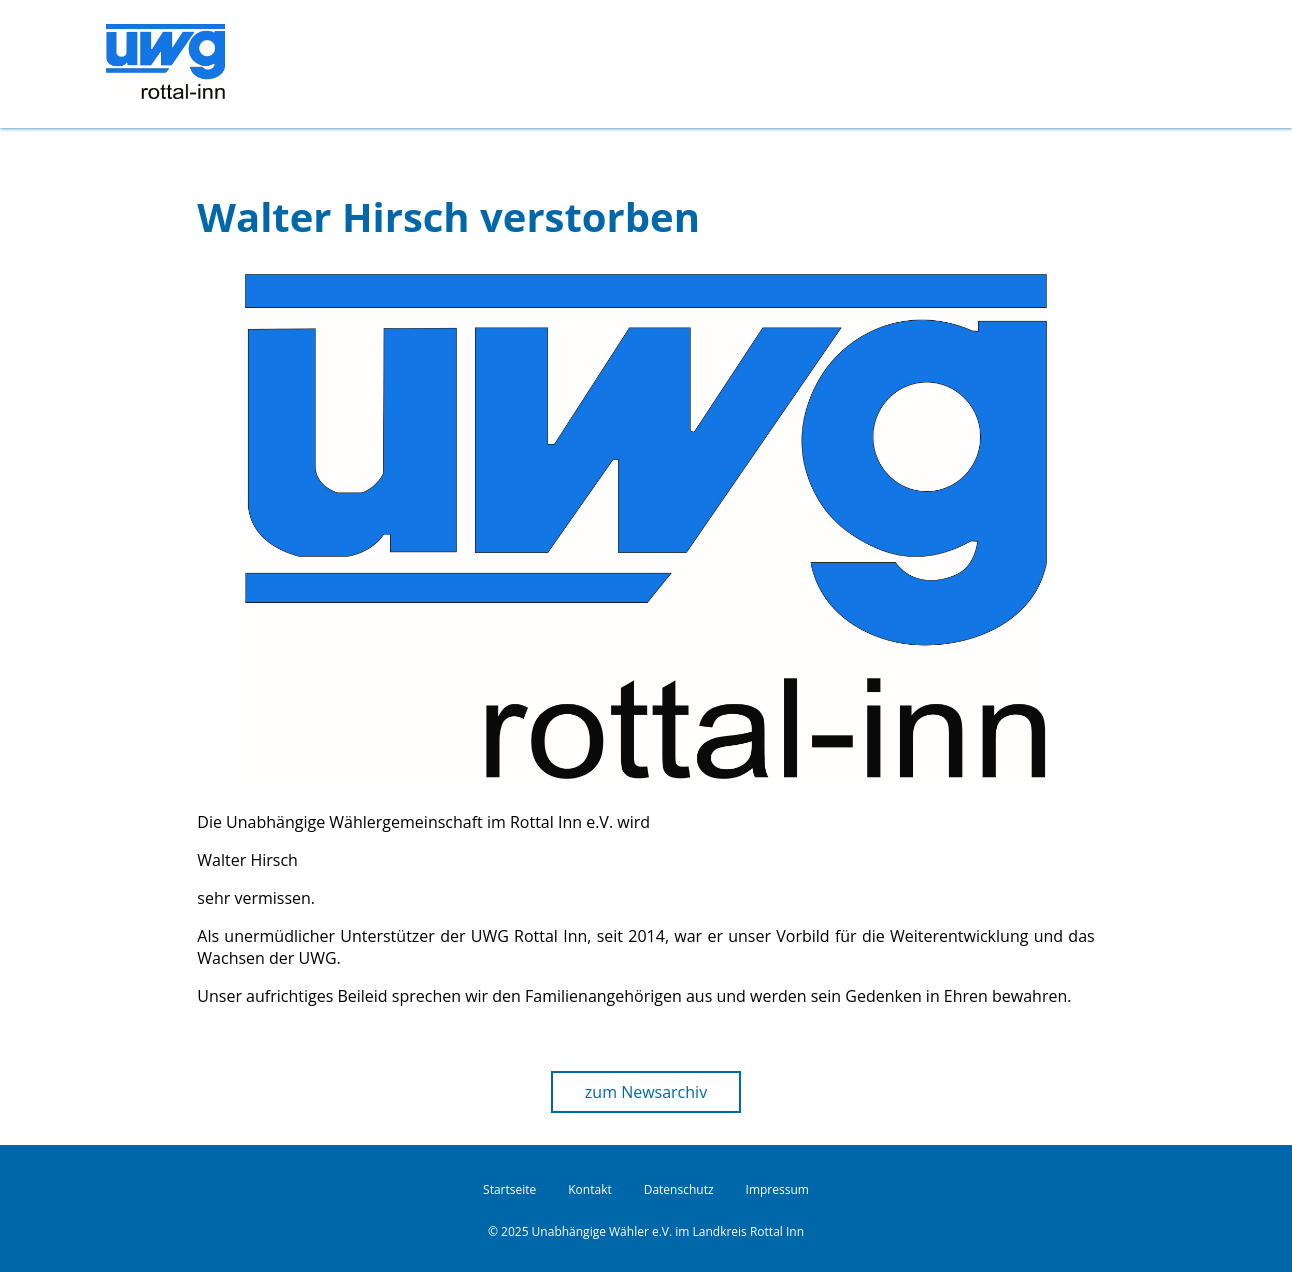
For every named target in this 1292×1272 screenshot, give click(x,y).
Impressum (777, 1189)
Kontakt (589, 1189)
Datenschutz (679, 1189)
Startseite (509, 1189)
